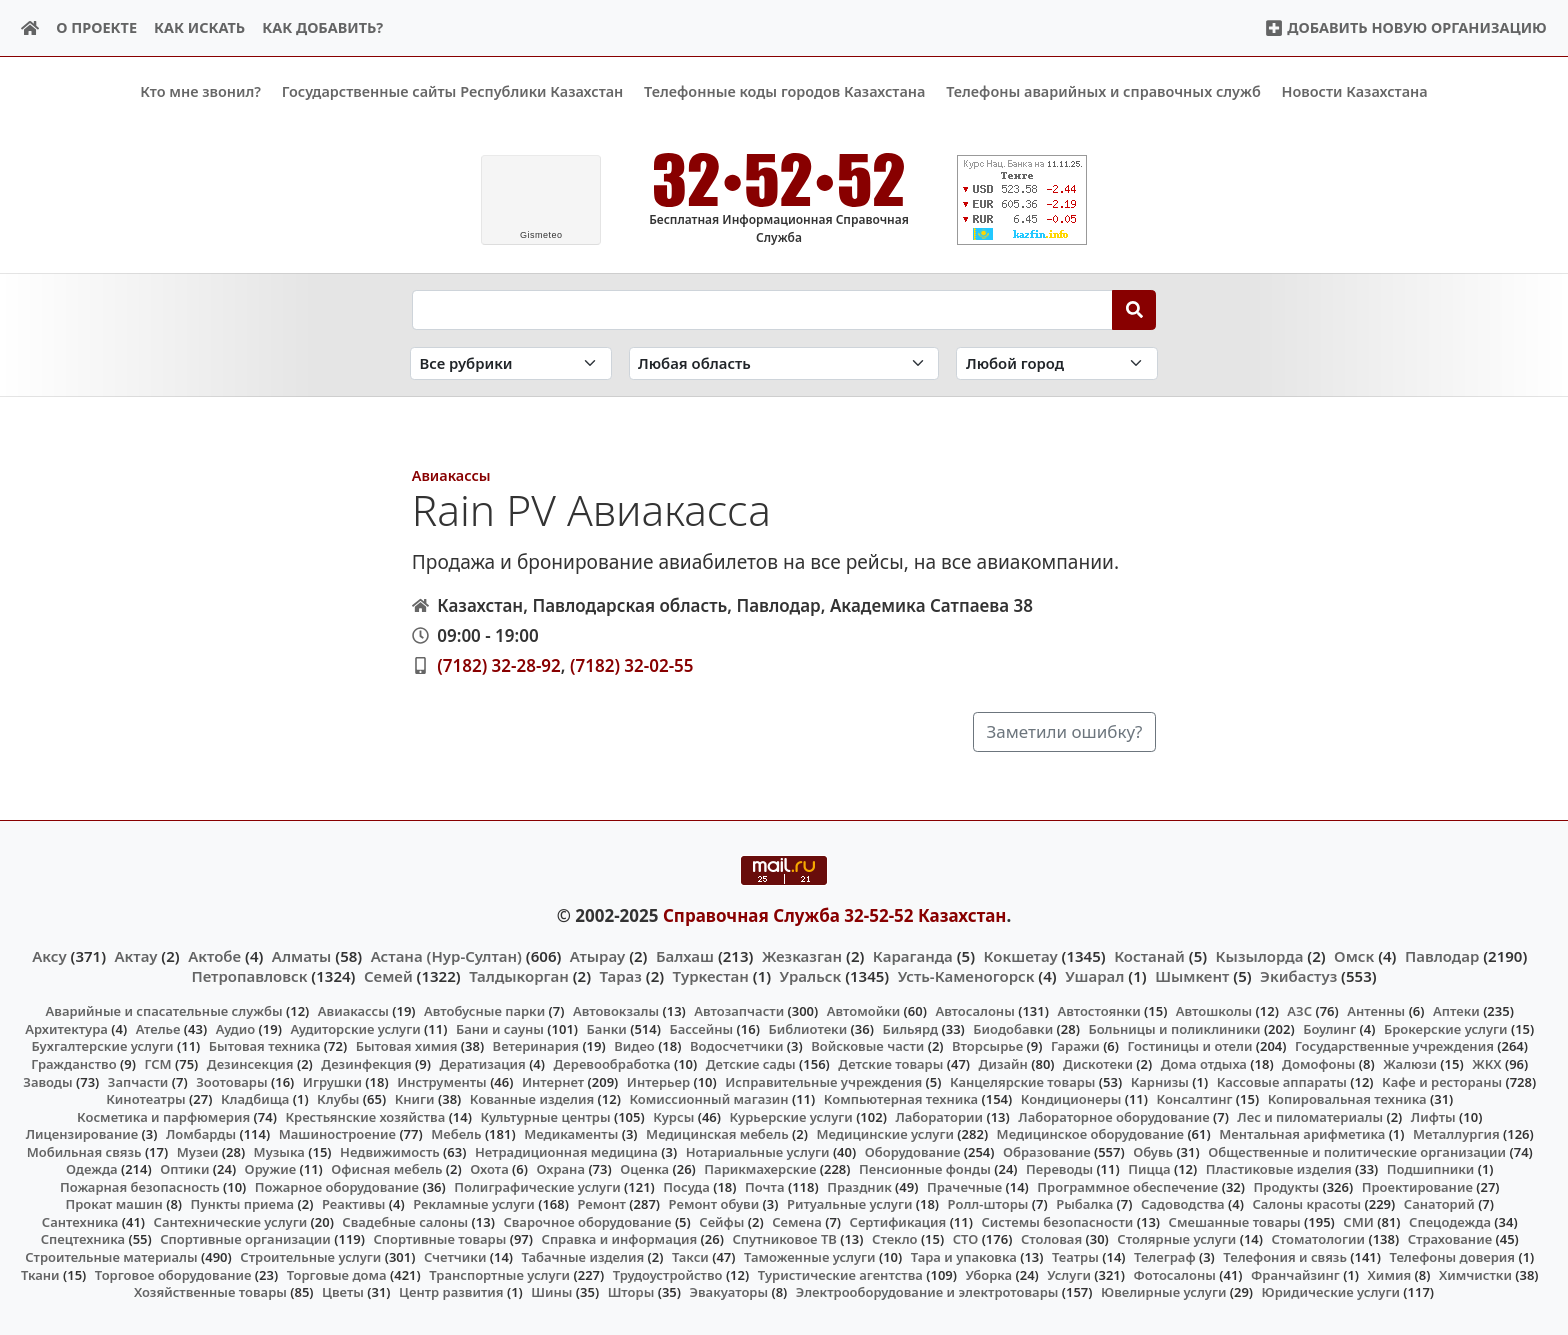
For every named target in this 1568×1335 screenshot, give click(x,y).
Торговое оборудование (173, 1274)
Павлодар (1442, 955)
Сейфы (721, 1222)
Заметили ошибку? (1065, 731)
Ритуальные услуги (849, 1204)
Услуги (1069, 1274)
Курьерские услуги (790, 1116)
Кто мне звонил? (200, 91)
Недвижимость (390, 1151)
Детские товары (890, 1064)
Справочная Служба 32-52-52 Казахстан (835, 915)
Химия (1390, 1274)
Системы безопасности (1057, 1222)
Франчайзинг (1295, 1274)
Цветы (343, 1292)
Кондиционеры (1071, 1099)
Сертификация (898, 1222)
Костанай (1149, 955)
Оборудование (913, 1151)
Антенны (1376, 1011)
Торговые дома (337, 1274)
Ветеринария (536, 1046)
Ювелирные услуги (1163, 1292)
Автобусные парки (484, 1011)
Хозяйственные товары (210, 1292)
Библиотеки (807, 1029)
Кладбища (255, 1099)
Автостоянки (1098, 1011)
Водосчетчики (736, 1046)
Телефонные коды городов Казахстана (784, 91)
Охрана (560, 1169)
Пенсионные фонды (925, 1169)
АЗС (1299, 1011)
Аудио (236, 1029)
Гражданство (73, 1064)
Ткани (40, 1274)
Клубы (338, 1099)
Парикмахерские (760, 1169)
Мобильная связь (84, 1151)
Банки (607, 1029)
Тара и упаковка (964, 1257)
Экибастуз (1298, 976)
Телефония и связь (1285, 1257)
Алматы (302, 955)
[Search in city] (1057, 363)
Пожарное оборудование (337, 1186)
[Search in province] (784, 363)
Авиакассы (451, 474)
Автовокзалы (616, 1011)
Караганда (913, 955)
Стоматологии (1319, 1239)
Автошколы (1214, 1011)
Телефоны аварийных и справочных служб (1103, 91)
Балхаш (685, 955)
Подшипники (1430, 1169)
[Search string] (762, 309)
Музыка (279, 1151)
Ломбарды (201, 1134)
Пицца (1149, 1169)
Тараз (621, 976)
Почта (765, 1186)
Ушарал (1094, 976)
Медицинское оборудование (1090, 1134)
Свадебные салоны (405, 1222)
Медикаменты (571, 1134)
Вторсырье (987, 1046)
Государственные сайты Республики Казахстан (453, 91)
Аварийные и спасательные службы (164, 1011)
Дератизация (482, 1064)
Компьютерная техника (901, 1099)
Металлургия (1456, 1134)
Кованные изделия (532, 1099)
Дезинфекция (366, 1064)
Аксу (49, 955)
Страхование (1450, 1239)
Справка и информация (620, 1239)
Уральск (811, 976)
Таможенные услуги (810, 1257)
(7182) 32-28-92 (499, 664)
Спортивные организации (245, 1239)
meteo (541, 235)
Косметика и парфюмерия (163, 1116)
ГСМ (157, 1064)
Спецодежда (1450, 1222)
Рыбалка (1084, 1204)
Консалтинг (1194, 1099)
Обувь (1153, 1151)
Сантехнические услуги (231, 1222)
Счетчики (455, 1257)
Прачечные (964, 1186)
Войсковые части (867, 1046)
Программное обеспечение (1127, 1186)
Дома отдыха (1204, 1064)
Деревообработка (612, 1064)
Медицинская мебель (717, 1134)
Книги (415, 1099)
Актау (136, 955)
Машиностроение (337, 1134)
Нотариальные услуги (758, 1151)
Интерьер (658, 1081)
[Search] (1134, 309)
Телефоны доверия (1453, 1257)
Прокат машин (113, 1204)
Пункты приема (243, 1204)
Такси (690, 1257)
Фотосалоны (1175, 1274)
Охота (489, 1169)
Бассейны (701, 1029)
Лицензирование (82, 1134)
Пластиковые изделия (1279, 1169)
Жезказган (802, 955)
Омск (1354, 955)
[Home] (30, 28)
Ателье (158, 1029)
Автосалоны (974, 1011)
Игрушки (332, 1081)
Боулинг (1329, 1029)
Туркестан (711, 976)
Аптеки (1456, 1011)
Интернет (553, 1081)
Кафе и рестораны (1442, 1081)
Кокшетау (1021, 955)
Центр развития (451, 1292)
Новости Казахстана (1355, 91)
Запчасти (138, 1081)
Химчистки (1475, 1274)
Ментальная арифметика (1302, 1134)
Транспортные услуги (499, 1274)
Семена (797, 1222)
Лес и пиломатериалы (1310, 1116)
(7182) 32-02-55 (632, 664)
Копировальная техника (1347, 1099)
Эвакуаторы (729, 1292)
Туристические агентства (840, 1274)
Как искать (199, 27)
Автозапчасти (739, 1011)
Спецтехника (83, 1239)
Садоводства (1183, 1204)
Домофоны (1318, 1064)
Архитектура (66, 1029)
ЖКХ (1486, 1064)
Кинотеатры (146, 1099)
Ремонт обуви (714, 1204)
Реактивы (354, 1204)
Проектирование (1417, 1186)
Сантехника (80, 1222)
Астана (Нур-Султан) (446, 955)
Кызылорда (1260, 955)
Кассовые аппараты (1282, 1081)
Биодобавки (1013, 1029)
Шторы (631, 1292)
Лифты (1433, 1116)
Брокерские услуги (1446, 1029)
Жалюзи (1410, 1064)
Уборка (988, 1274)
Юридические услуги (1331, 1292)
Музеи (198, 1151)
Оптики (184, 1169)
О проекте (96, 27)
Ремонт (601, 1204)
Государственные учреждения (1394, 1046)
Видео (634, 1046)
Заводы (47, 1081)
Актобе (214, 955)
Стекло (895, 1239)
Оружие (271, 1169)
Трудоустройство (668, 1274)
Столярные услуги (1176, 1239)
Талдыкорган (519, 976)
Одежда (92, 1169)
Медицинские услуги (885, 1134)
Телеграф (1165, 1257)
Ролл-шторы (988, 1204)
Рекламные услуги (474, 1204)
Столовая (1051, 1239)
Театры (1075, 1257)
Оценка (644, 1169)
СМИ (1358, 1222)
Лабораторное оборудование (1113, 1116)
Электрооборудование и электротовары (927, 1292)
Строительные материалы (111, 1257)
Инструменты (442, 1081)
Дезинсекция (250, 1064)
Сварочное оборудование (587, 1222)
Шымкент (1192, 976)
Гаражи (1075, 1046)
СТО (966, 1239)
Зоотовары (231, 1081)
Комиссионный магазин (708, 1099)
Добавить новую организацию (1405, 27)
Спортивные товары (439, 1239)
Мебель (456, 1134)
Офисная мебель (386, 1169)
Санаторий (1439, 1204)
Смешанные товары (1235, 1222)
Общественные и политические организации (1357, 1151)
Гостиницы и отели (1190, 1046)
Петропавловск (249, 976)
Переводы (1059, 1169)
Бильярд (910, 1029)
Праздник (859, 1186)
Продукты (1287, 1186)
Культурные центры (545, 1116)
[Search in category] (511, 363)
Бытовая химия (407, 1046)
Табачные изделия (583, 1257)
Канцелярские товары (1023, 1081)
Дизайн (1003, 1064)
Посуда (686, 1186)
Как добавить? (322, 27)
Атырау (597, 955)
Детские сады (751, 1064)
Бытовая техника (265, 1046)
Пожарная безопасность (140, 1186)
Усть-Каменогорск (966, 976)
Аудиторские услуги (355, 1029)
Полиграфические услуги (537, 1186)
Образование (1047, 1151)
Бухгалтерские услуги (102, 1046)
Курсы (673, 1116)
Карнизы (1160, 1081)
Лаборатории (939, 1116)
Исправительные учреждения (823, 1081)
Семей (388, 976)
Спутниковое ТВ (784, 1239)
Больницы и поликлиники (1174, 1029)
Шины (551, 1292)
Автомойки (863, 1011)
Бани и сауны (500, 1029)
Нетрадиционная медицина (566, 1151)
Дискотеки (1098, 1064)
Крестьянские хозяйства (365, 1116)
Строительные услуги (310, 1257)
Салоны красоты (1306, 1204)
